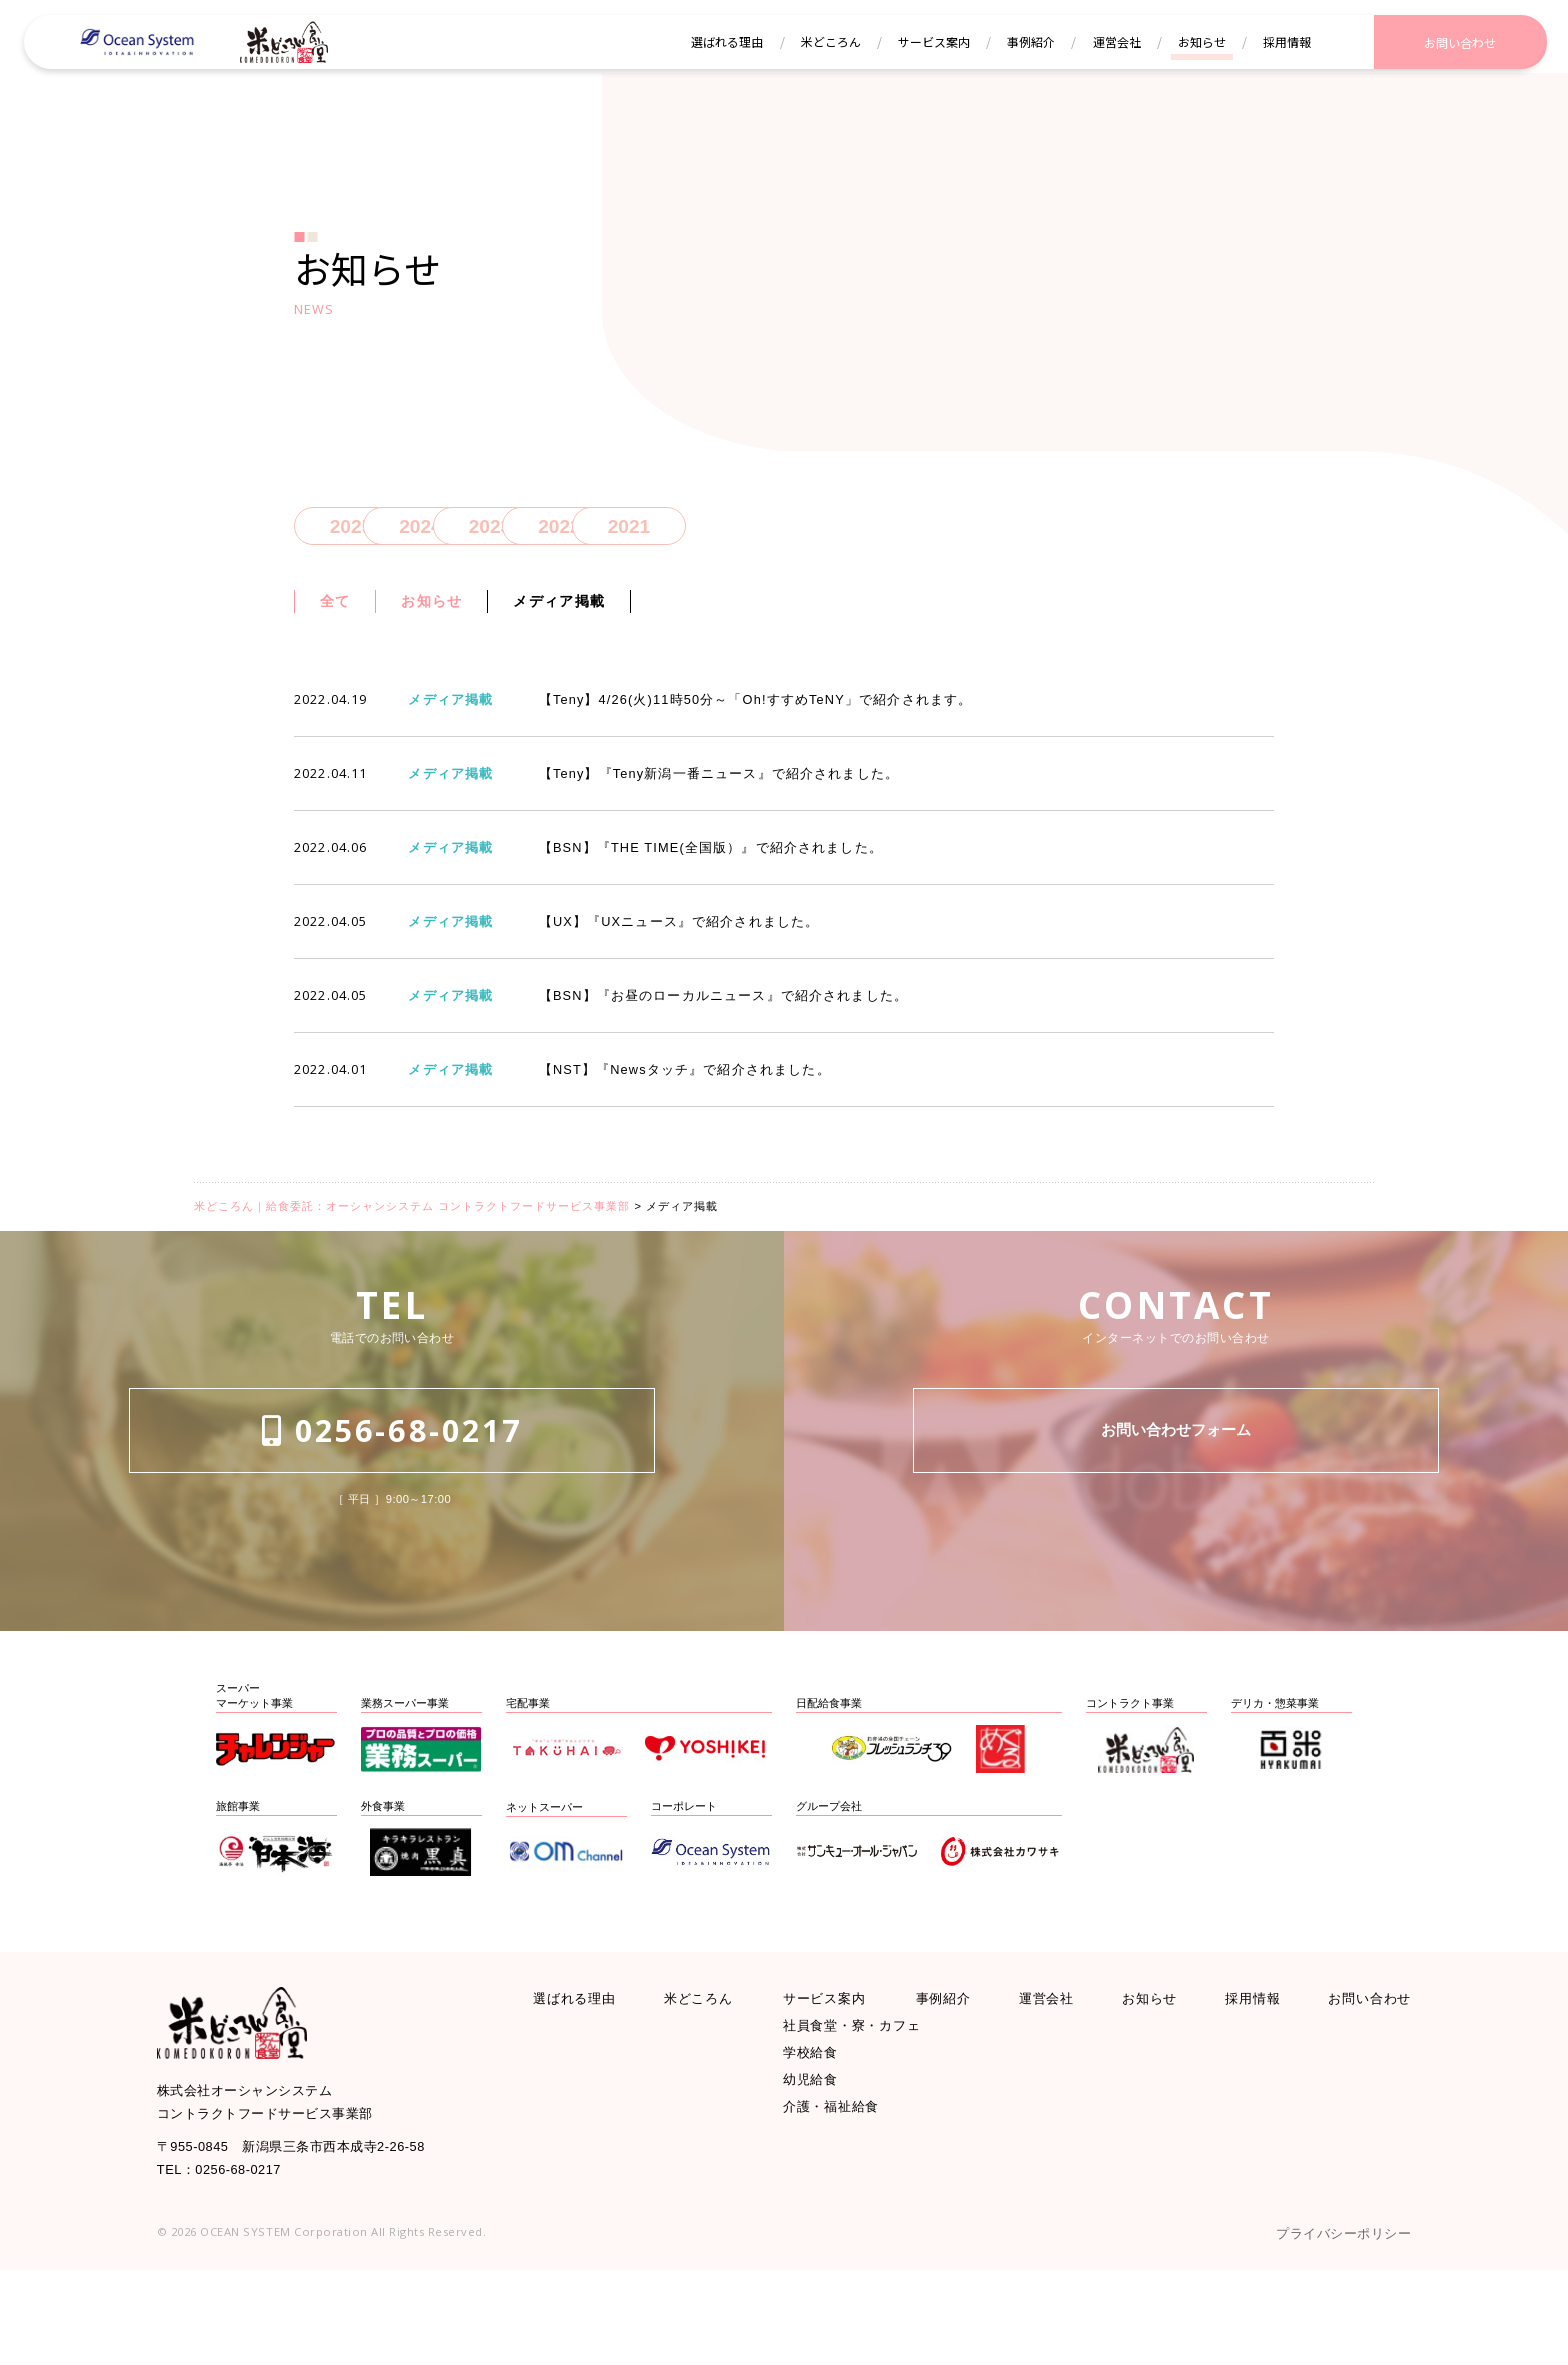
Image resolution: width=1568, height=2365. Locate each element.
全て (339, 614)
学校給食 (816, 2136)
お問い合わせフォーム (1176, 1532)
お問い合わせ (1360, 2068)
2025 (351, 532)
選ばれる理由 (584, 2068)
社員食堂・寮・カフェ (867, 2102)
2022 (741, 532)
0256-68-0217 (392, 1531)
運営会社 (1049, 2068)
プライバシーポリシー (1328, 2326)
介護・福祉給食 (841, 2203)
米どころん (707, 2068)
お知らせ (449, 614)
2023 (611, 532)
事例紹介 (951, 2068)
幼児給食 (816, 2170)
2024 (481, 532)
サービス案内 (833, 2068)
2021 (871, 532)
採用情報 (1245, 2068)
